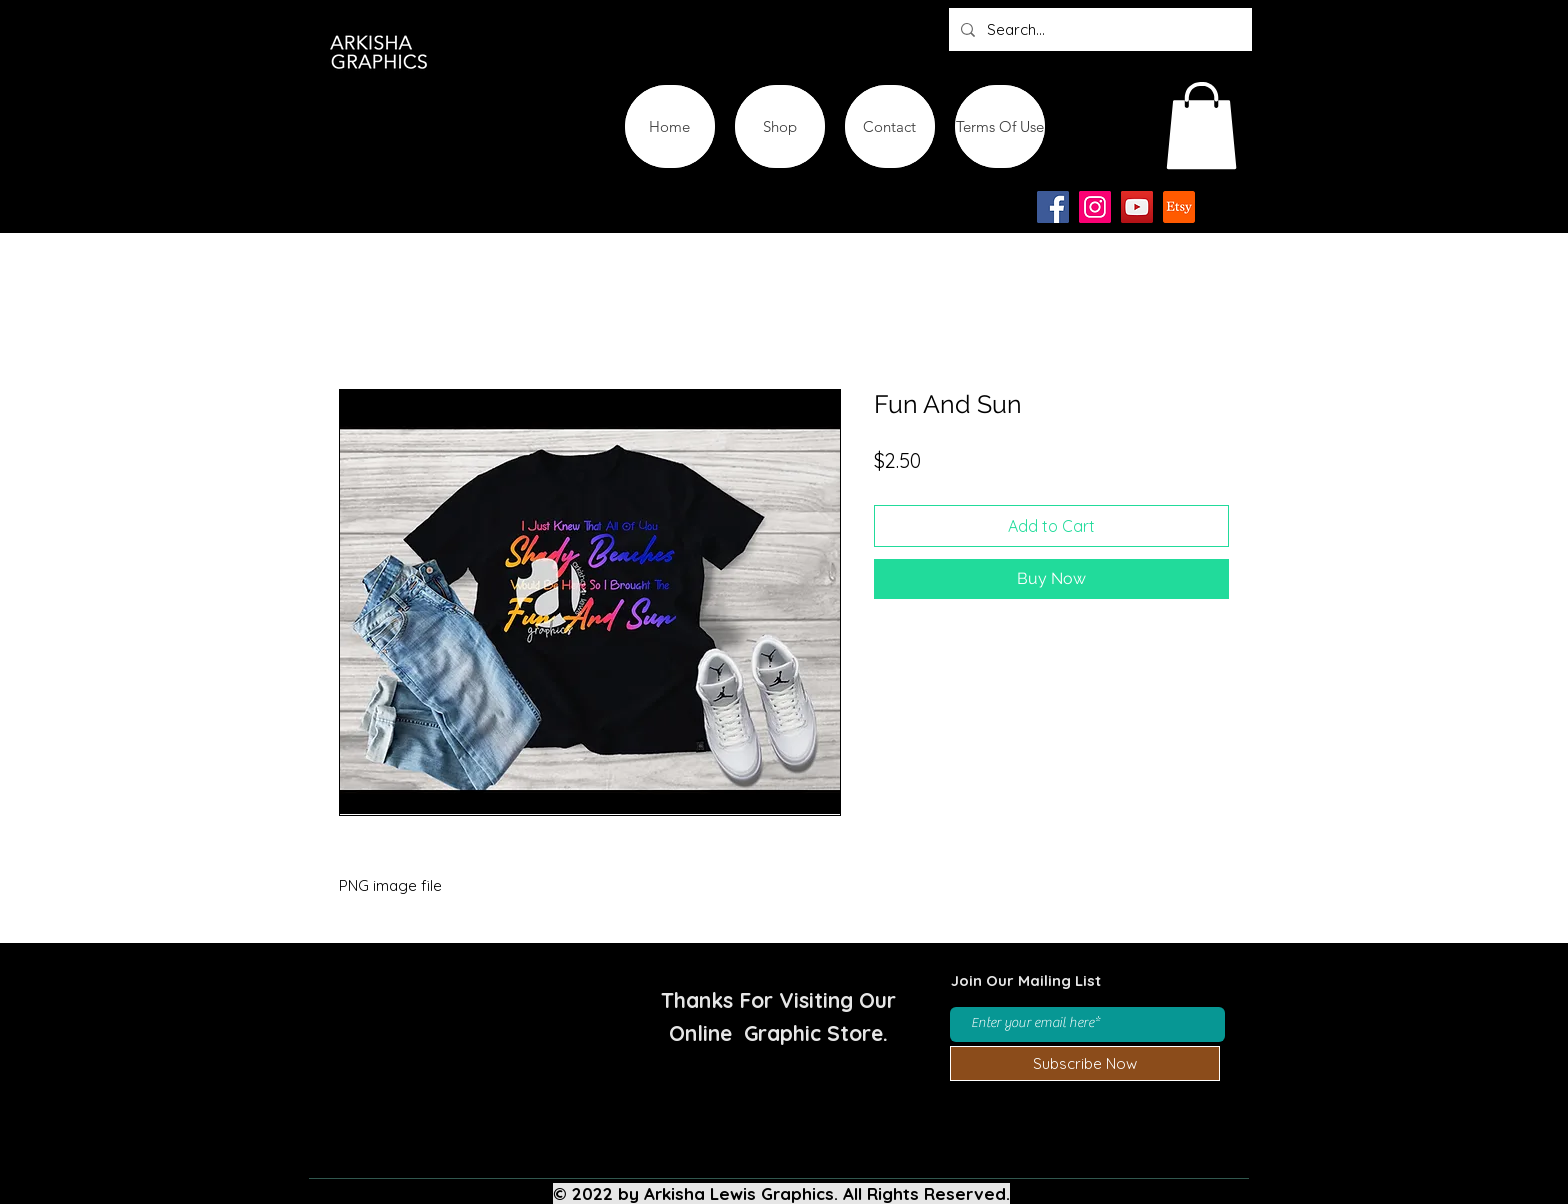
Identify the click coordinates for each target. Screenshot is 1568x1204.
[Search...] (1098, 29)
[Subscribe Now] (1085, 1063)
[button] (1201, 125)
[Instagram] (1095, 207)
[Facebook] (1053, 207)
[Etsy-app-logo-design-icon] (1179, 207)
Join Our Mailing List (1026, 980)
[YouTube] (1137, 207)
